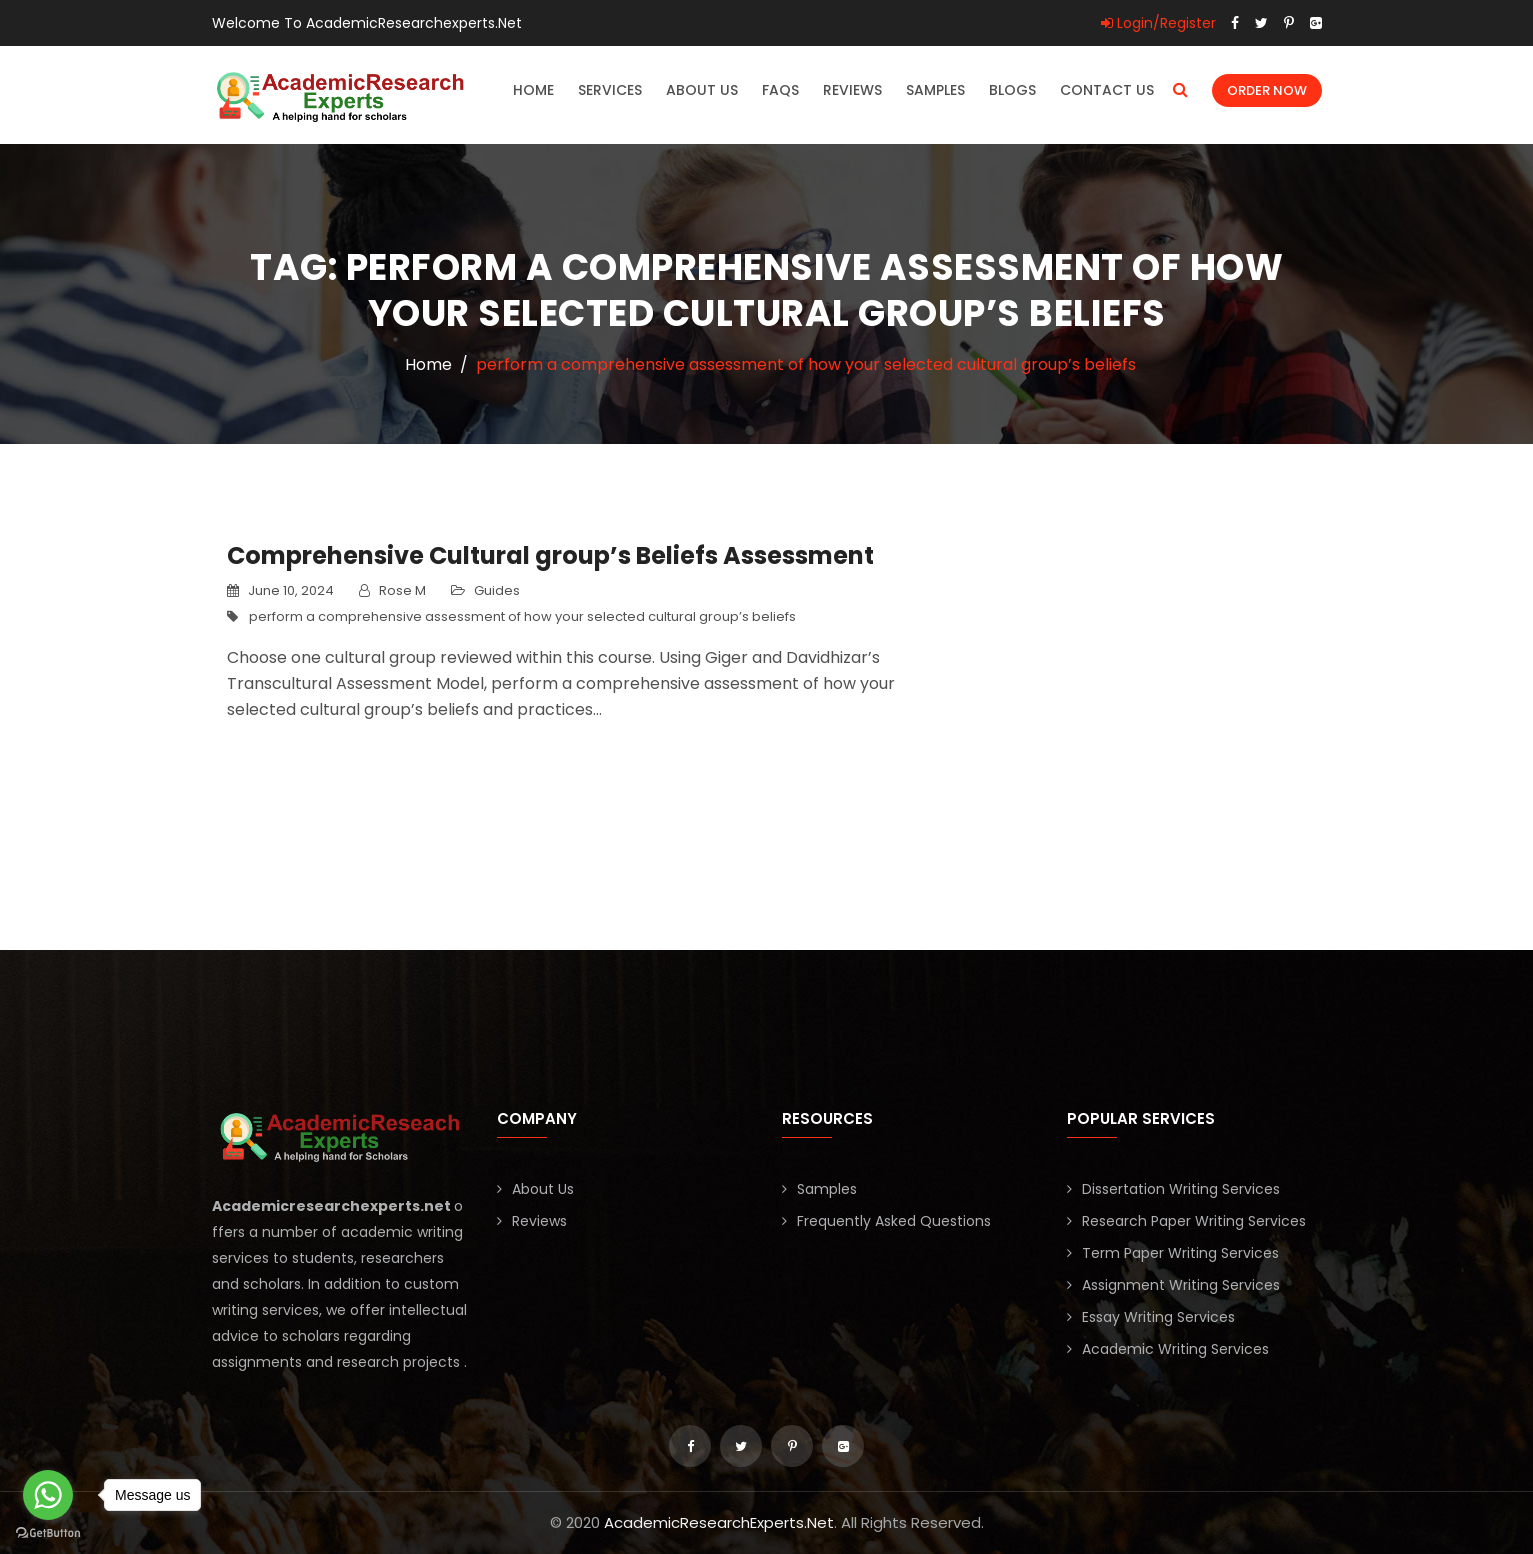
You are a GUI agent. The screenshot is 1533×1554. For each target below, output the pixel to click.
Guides (497, 590)
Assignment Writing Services (1181, 1285)
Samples (935, 90)
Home (533, 90)
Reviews (852, 90)
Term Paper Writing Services (1180, 1253)
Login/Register (1158, 23)
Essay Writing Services (1158, 1317)
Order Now (1267, 90)
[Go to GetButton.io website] (48, 1533)
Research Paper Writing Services (1194, 1221)
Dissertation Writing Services (1181, 1189)
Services (610, 90)
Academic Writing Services (1175, 1349)
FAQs (780, 90)
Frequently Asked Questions (894, 1221)
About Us (702, 90)
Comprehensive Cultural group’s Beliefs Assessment (550, 555)
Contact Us (1107, 90)
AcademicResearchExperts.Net (719, 1522)
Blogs (1012, 90)
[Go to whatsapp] (48, 1495)
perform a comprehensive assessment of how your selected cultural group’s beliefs (522, 616)
